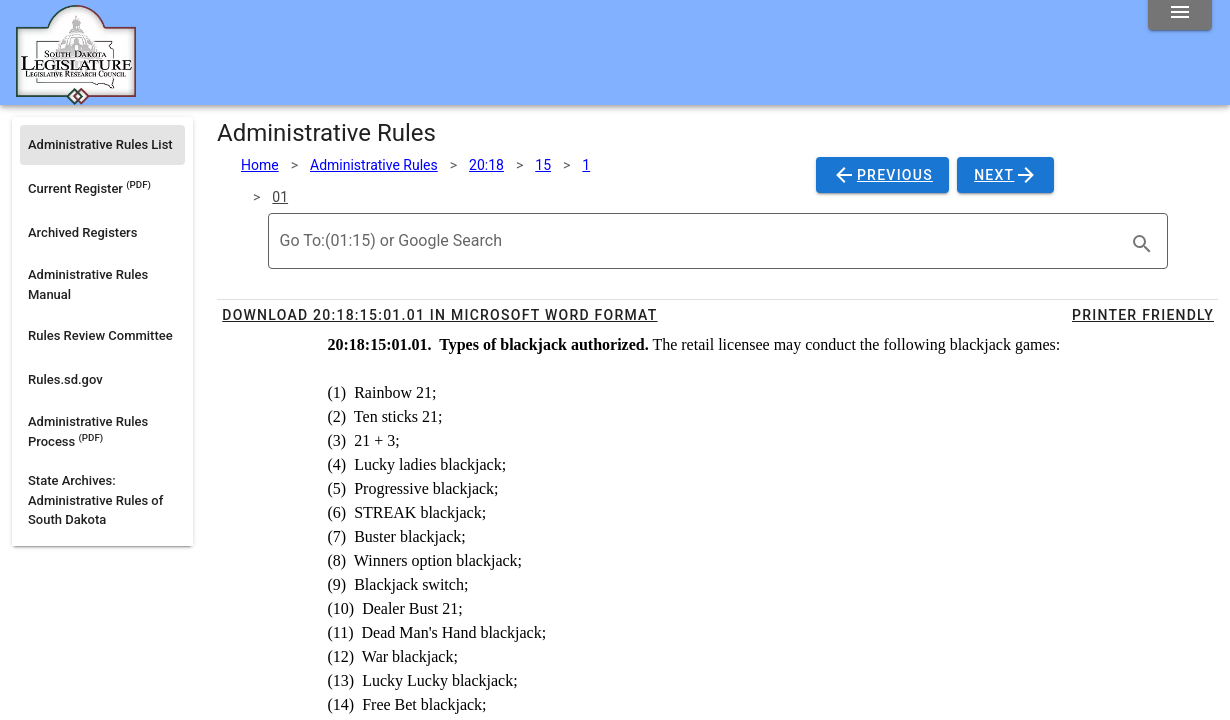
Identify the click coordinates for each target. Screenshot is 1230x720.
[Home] (76, 97)
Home (260, 165)
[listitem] (102, 145)
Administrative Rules (374, 165)
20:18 (486, 165)
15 (543, 165)
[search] (1142, 244)
